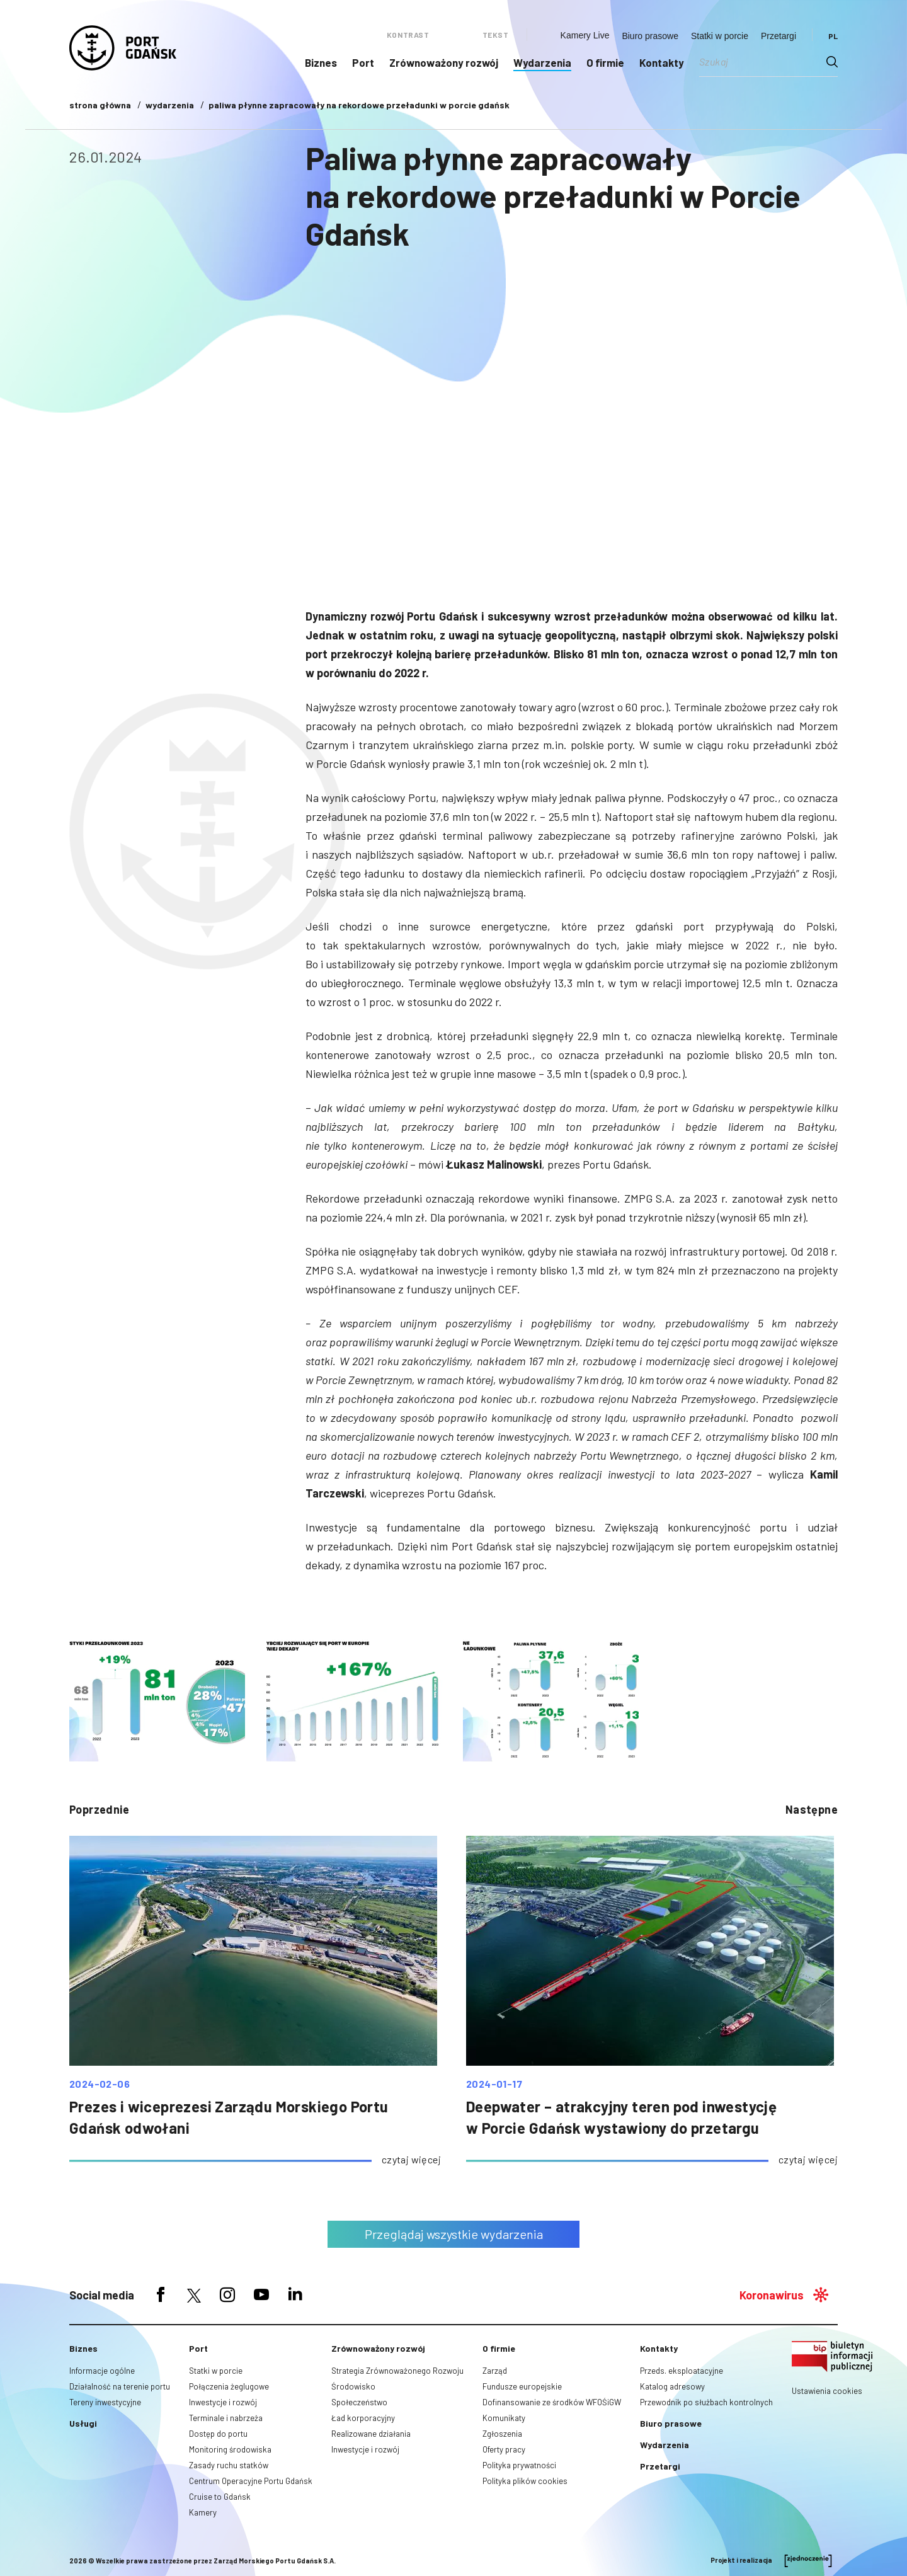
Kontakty (661, 62)
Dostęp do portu (218, 2434)
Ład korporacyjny (363, 2418)
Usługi (83, 2423)
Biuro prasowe (650, 36)
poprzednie (99, 1809)
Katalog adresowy (672, 2386)
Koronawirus (771, 2295)
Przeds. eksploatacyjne (681, 2371)
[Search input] (762, 61)
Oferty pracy (503, 2449)
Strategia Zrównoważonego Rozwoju (397, 2371)
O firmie (605, 62)
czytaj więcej (411, 2159)
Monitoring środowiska (230, 2449)
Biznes (321, 62)
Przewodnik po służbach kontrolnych (706, 2402)
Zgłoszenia (502, 2434)
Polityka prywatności (519, 2465)
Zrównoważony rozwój (443, 62)
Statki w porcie (719, 36)
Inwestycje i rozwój (223, 2402)
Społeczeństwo (359, 2402)
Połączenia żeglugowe (229, 2386)
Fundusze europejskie (522, 2386)
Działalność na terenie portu (119, 2386)
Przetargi (778, 36)
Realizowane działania (371, 2434)
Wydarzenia (542, 62)
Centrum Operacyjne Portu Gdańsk (250, 2481)
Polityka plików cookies (525, 2481)
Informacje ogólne (102, 2371)
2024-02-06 (99, 2084)
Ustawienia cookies (827, 2391)
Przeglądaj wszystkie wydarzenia (454, 2233)
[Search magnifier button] (832, 61)
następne (811, 1809)
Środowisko (353, 2386)
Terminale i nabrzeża (226, 2418)
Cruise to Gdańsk (220, 2497)
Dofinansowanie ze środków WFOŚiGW (551, 2402)
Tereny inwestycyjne (105, 2402)
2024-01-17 (494, 2084)
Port (363, 62)
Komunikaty (503, 2418)
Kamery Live (585, 35)
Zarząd (494, 2371)
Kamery (203, 2512)
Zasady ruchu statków (228, 2465)
